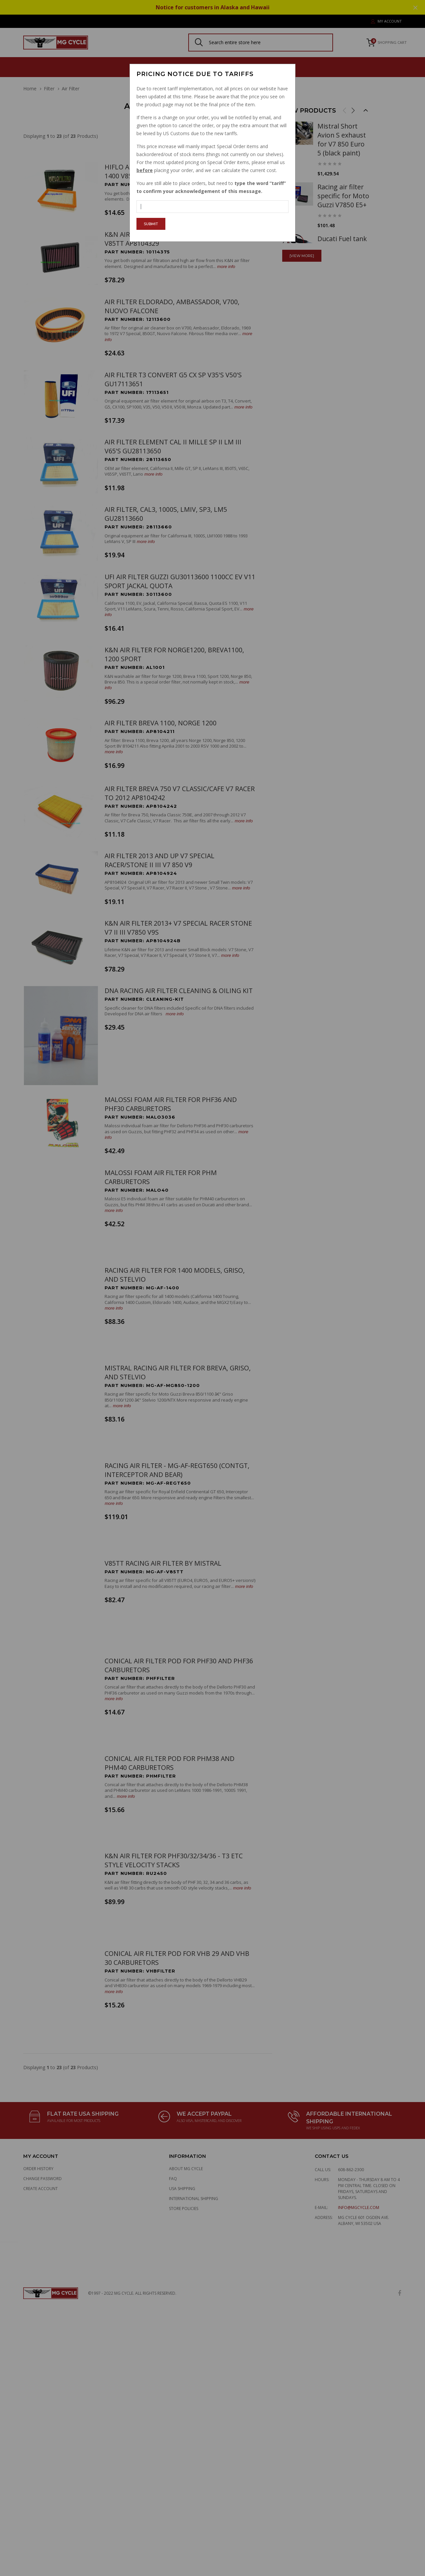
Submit (151, 224)
